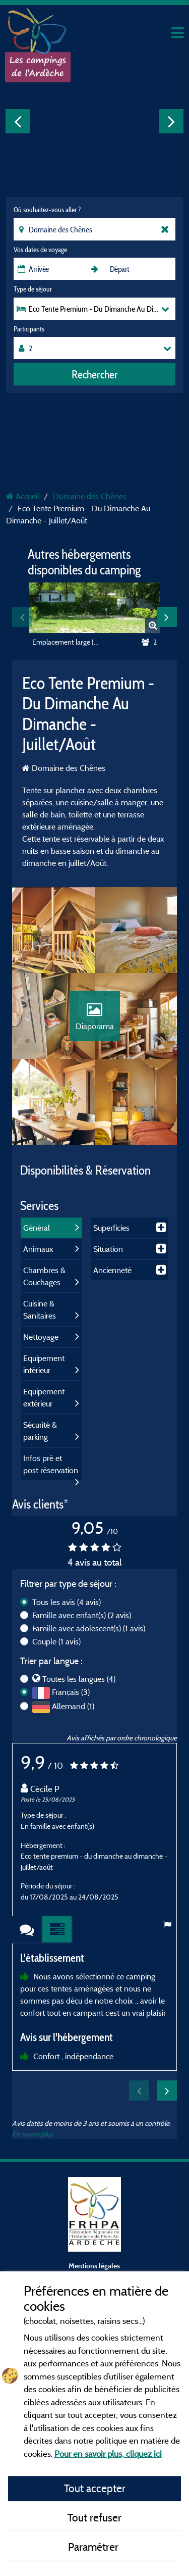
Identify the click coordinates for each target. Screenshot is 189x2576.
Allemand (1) (73, 1706)
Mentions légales (94, 2265)
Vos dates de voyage (40, 249)
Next (171, 121)
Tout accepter (94, 2488)
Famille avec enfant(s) (81, 1615)
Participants (29, 328)
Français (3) (71, 1692)
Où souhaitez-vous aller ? (47, 209)
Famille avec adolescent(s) (88, 1628)
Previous (18, 121)
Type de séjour (33, 289)
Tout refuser (94, 2517)
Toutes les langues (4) (78, 1679)
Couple (56, 1641)
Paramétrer (94, 2546)
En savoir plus (32, 2133)
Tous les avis (66, 1602)
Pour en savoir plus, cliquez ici (108, 2453)
